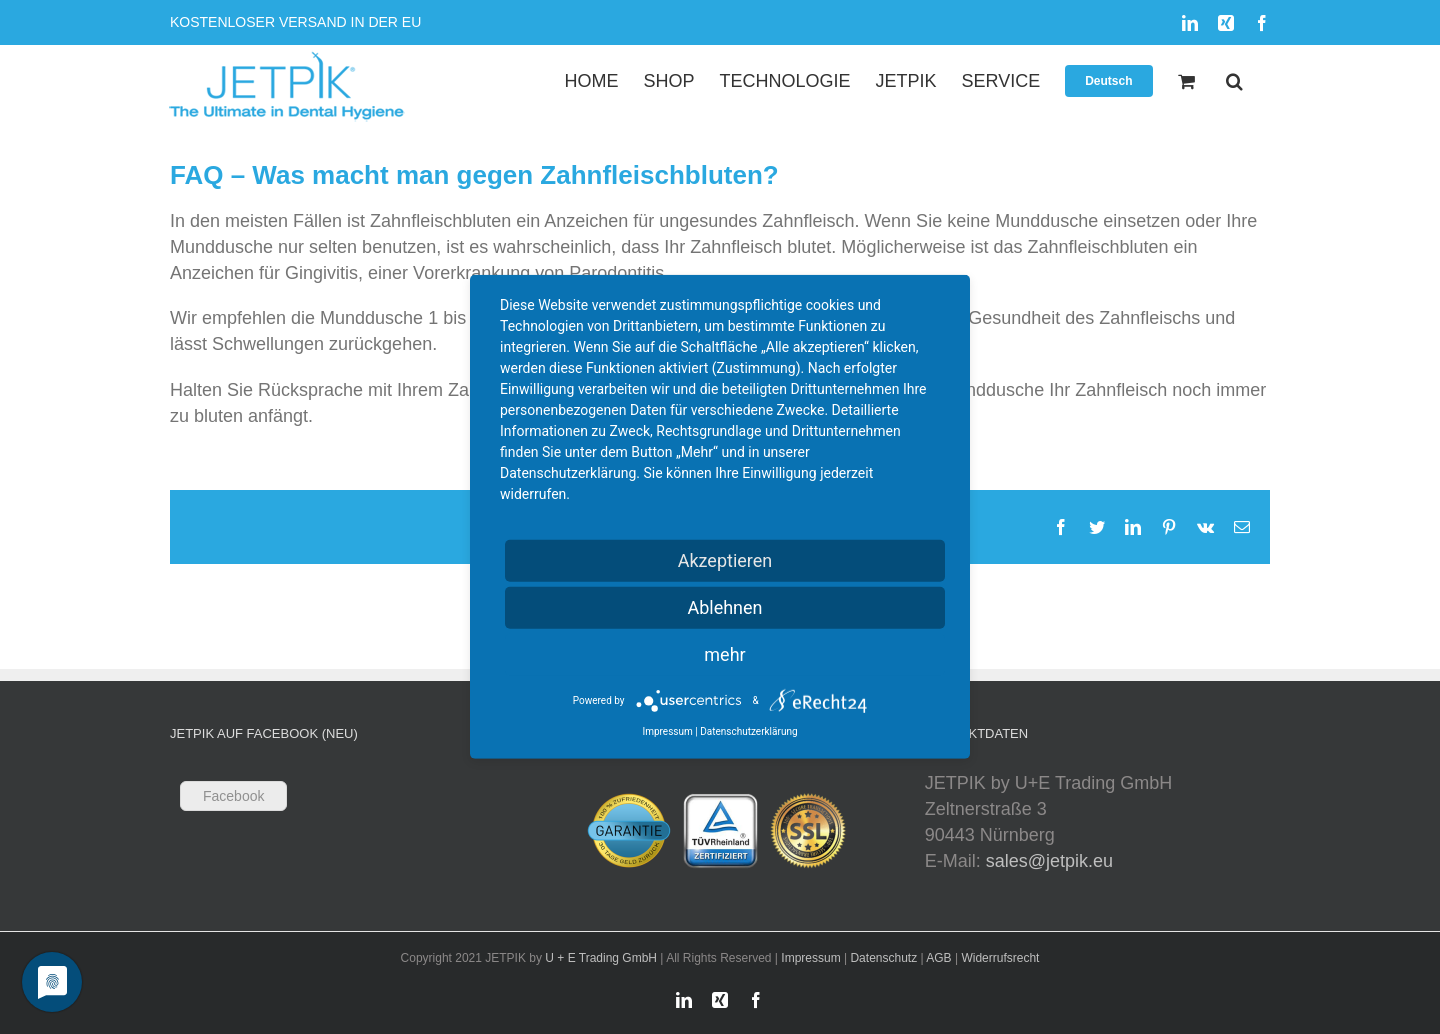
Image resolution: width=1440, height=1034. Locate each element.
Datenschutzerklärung (748, 731)
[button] (1234, 80)
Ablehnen (724, 607)
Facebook (233, 796)
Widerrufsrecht (1000, 958)
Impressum (810, 958)
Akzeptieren (725, 560)
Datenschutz (883, 958)
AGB (938, 958)
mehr (724, 654)
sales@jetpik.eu (1049, 861)
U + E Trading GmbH (601, 958)
